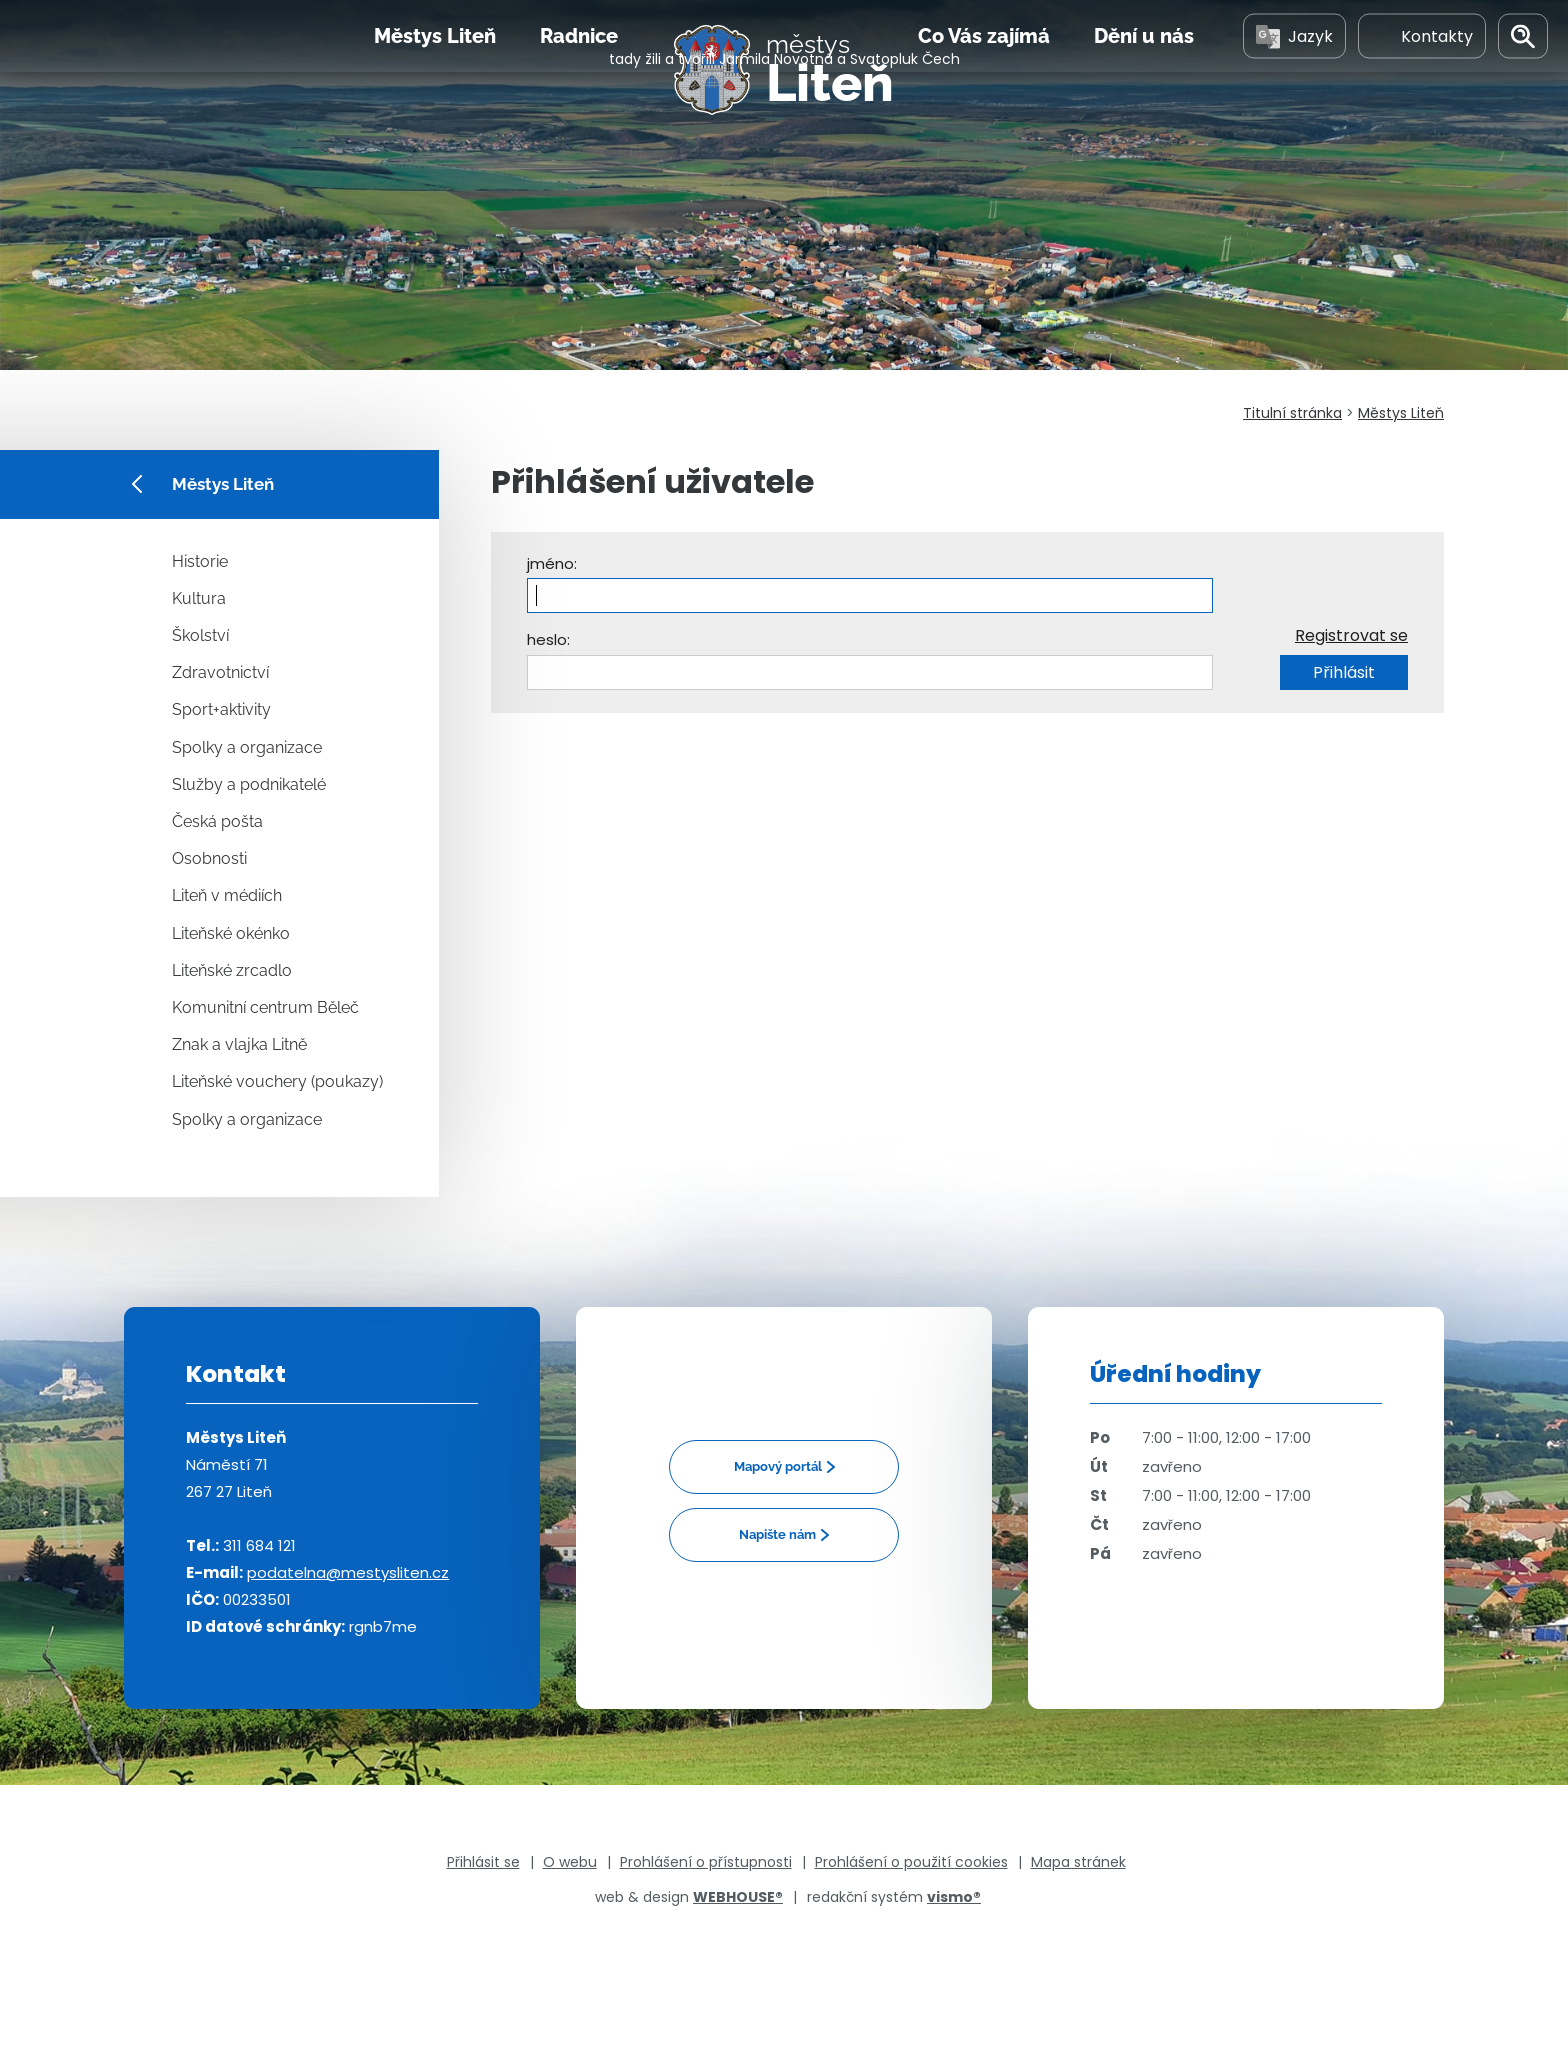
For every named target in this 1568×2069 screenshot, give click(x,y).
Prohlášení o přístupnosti (706, 1862)
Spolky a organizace (247, 747)
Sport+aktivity (221, 709)
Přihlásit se (483, 1862)
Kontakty (1422, 78)
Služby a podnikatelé (249, 784)
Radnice (579, 79)
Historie (200, 561)
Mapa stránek (1078, 1862)
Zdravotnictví (220, 672)
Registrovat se (1351, 635)
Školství (200, 635)
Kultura (199, 598)
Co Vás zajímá (984, 79)
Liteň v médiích (227, 895)
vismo (954, 1897)
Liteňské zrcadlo (232, 970)
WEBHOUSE (738, 1897)
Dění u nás (1144, 79)
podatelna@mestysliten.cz (348, 1572)
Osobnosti (209, 858)
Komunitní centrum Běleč (265, 1007)
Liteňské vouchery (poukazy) (277, 1081)
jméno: (552, 563)
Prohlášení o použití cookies (911, 1862)
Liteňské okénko (231, 933)
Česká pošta (217, 821)
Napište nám (777, 1534)
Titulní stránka (1292, 413)
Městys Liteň (435, 79)
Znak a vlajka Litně (239, 1044)
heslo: (548, 639)
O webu (570, 1862)
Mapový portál (778, 1466)
